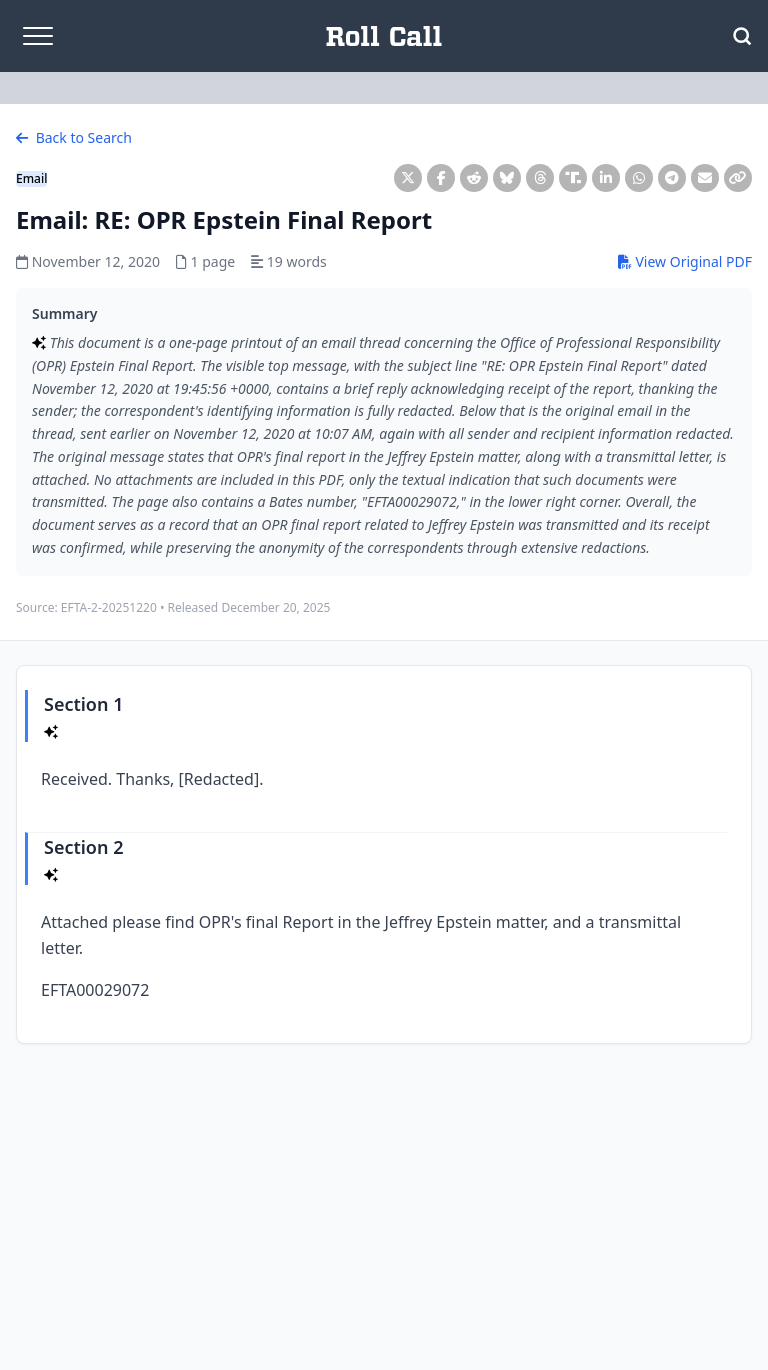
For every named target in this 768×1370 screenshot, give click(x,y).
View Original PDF (685, 261)
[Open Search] (742, 36)
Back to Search (74, 137)
